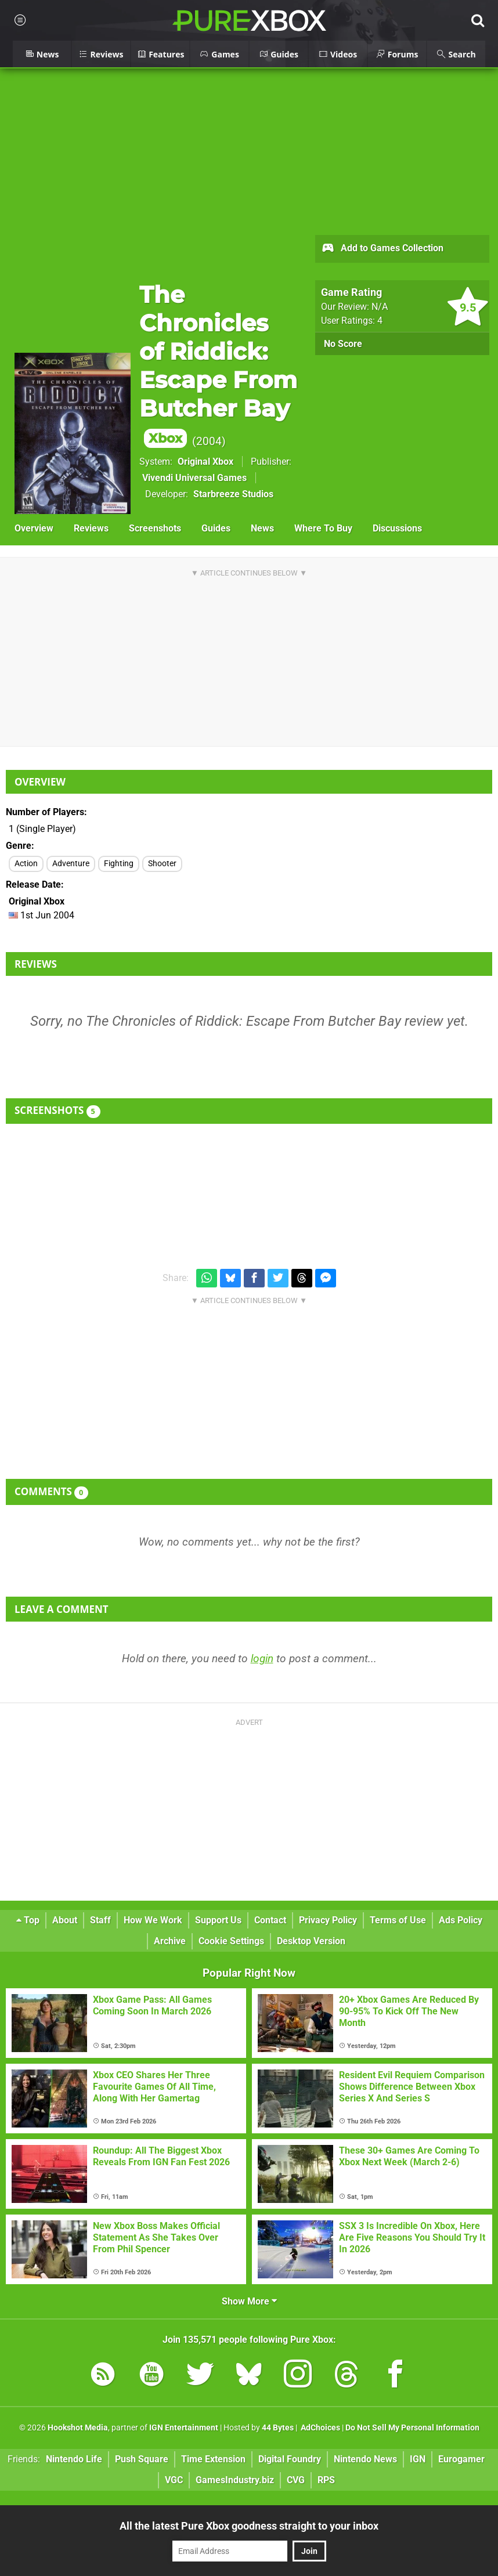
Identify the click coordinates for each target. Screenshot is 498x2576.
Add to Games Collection (382, 249)
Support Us (218, 1920)
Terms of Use (398, 1920)
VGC (174, 2479)
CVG (296, 2479)
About (64, 1920)
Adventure (70, 864)
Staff (100, 1920)
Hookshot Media (78, 2428)
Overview (34, 528)
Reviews (91, 528)
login (262, 1658)
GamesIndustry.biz (235, 2479)
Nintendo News (365, 2459)
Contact (270, 1920)
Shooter (162, 864)
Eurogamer (461, 2459)
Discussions (397, 528)
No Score (343, 343)
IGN (417, 2459)
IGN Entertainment (183, 2428)
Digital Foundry (289, 2459)
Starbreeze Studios (233, 494)
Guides (215, 528)
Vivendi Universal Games (194, 477)
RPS (326, 2479)
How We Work (153, 1920)
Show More (249, 2301)
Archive (170, 1941)
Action (26, 864)
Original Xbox (205, 461)
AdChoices (319, 2428)
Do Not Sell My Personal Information (412, 2428)
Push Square (141, 2459)
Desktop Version (311, 1941)
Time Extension (213, 2459)
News (262, 528)
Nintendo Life (74, 2459)
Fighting (118, 864)
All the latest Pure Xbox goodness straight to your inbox (249, 2526)
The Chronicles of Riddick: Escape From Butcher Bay (218, 364)
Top (27, 1920)
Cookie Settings (231, 1941)
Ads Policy (460, 1920)
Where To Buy (323, 528)
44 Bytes (278, 2428)
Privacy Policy (328, 1920)
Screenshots (155, 528)
